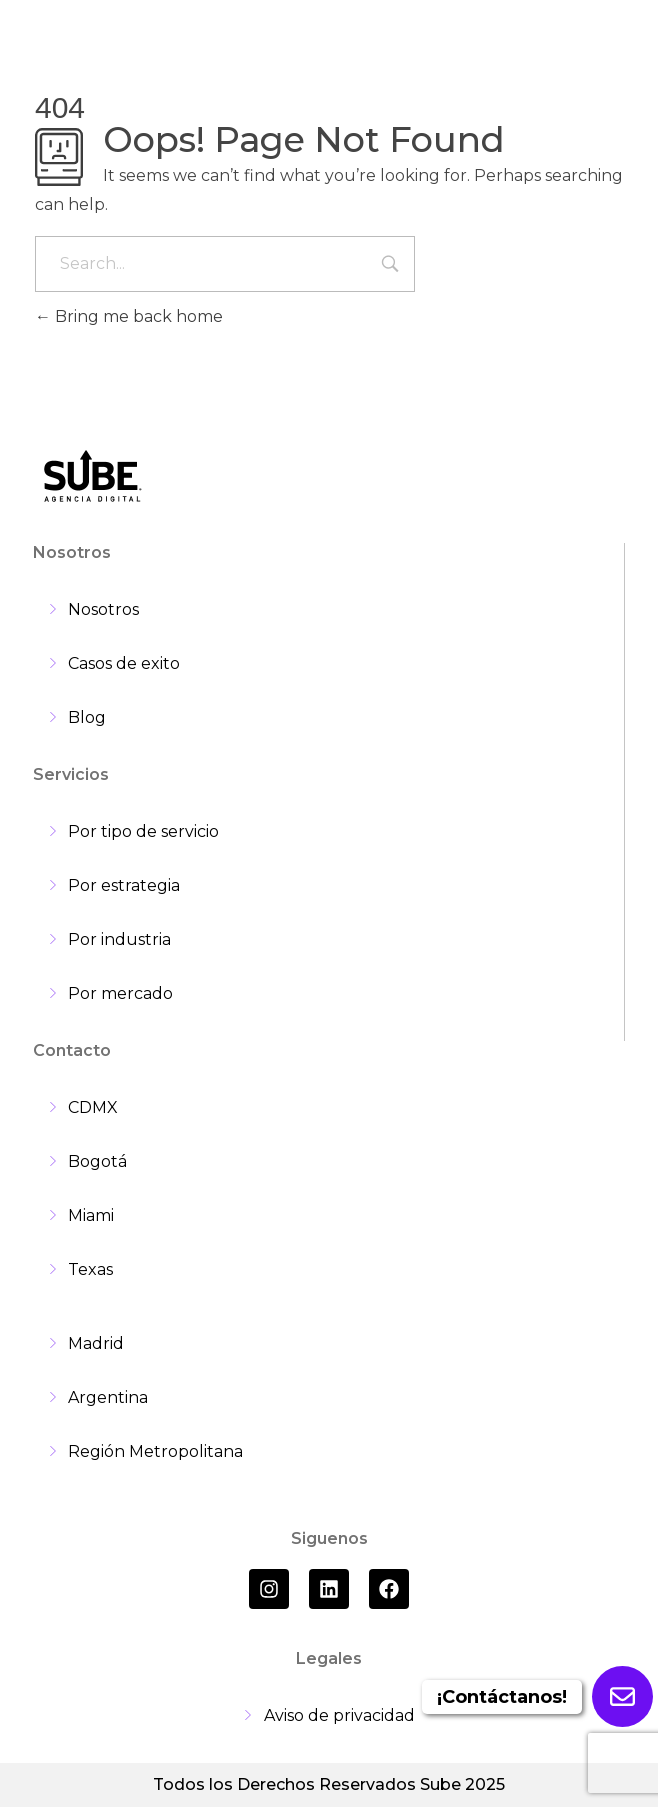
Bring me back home (129, 316)
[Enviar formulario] (622, 1696)
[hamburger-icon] (600, 39)
